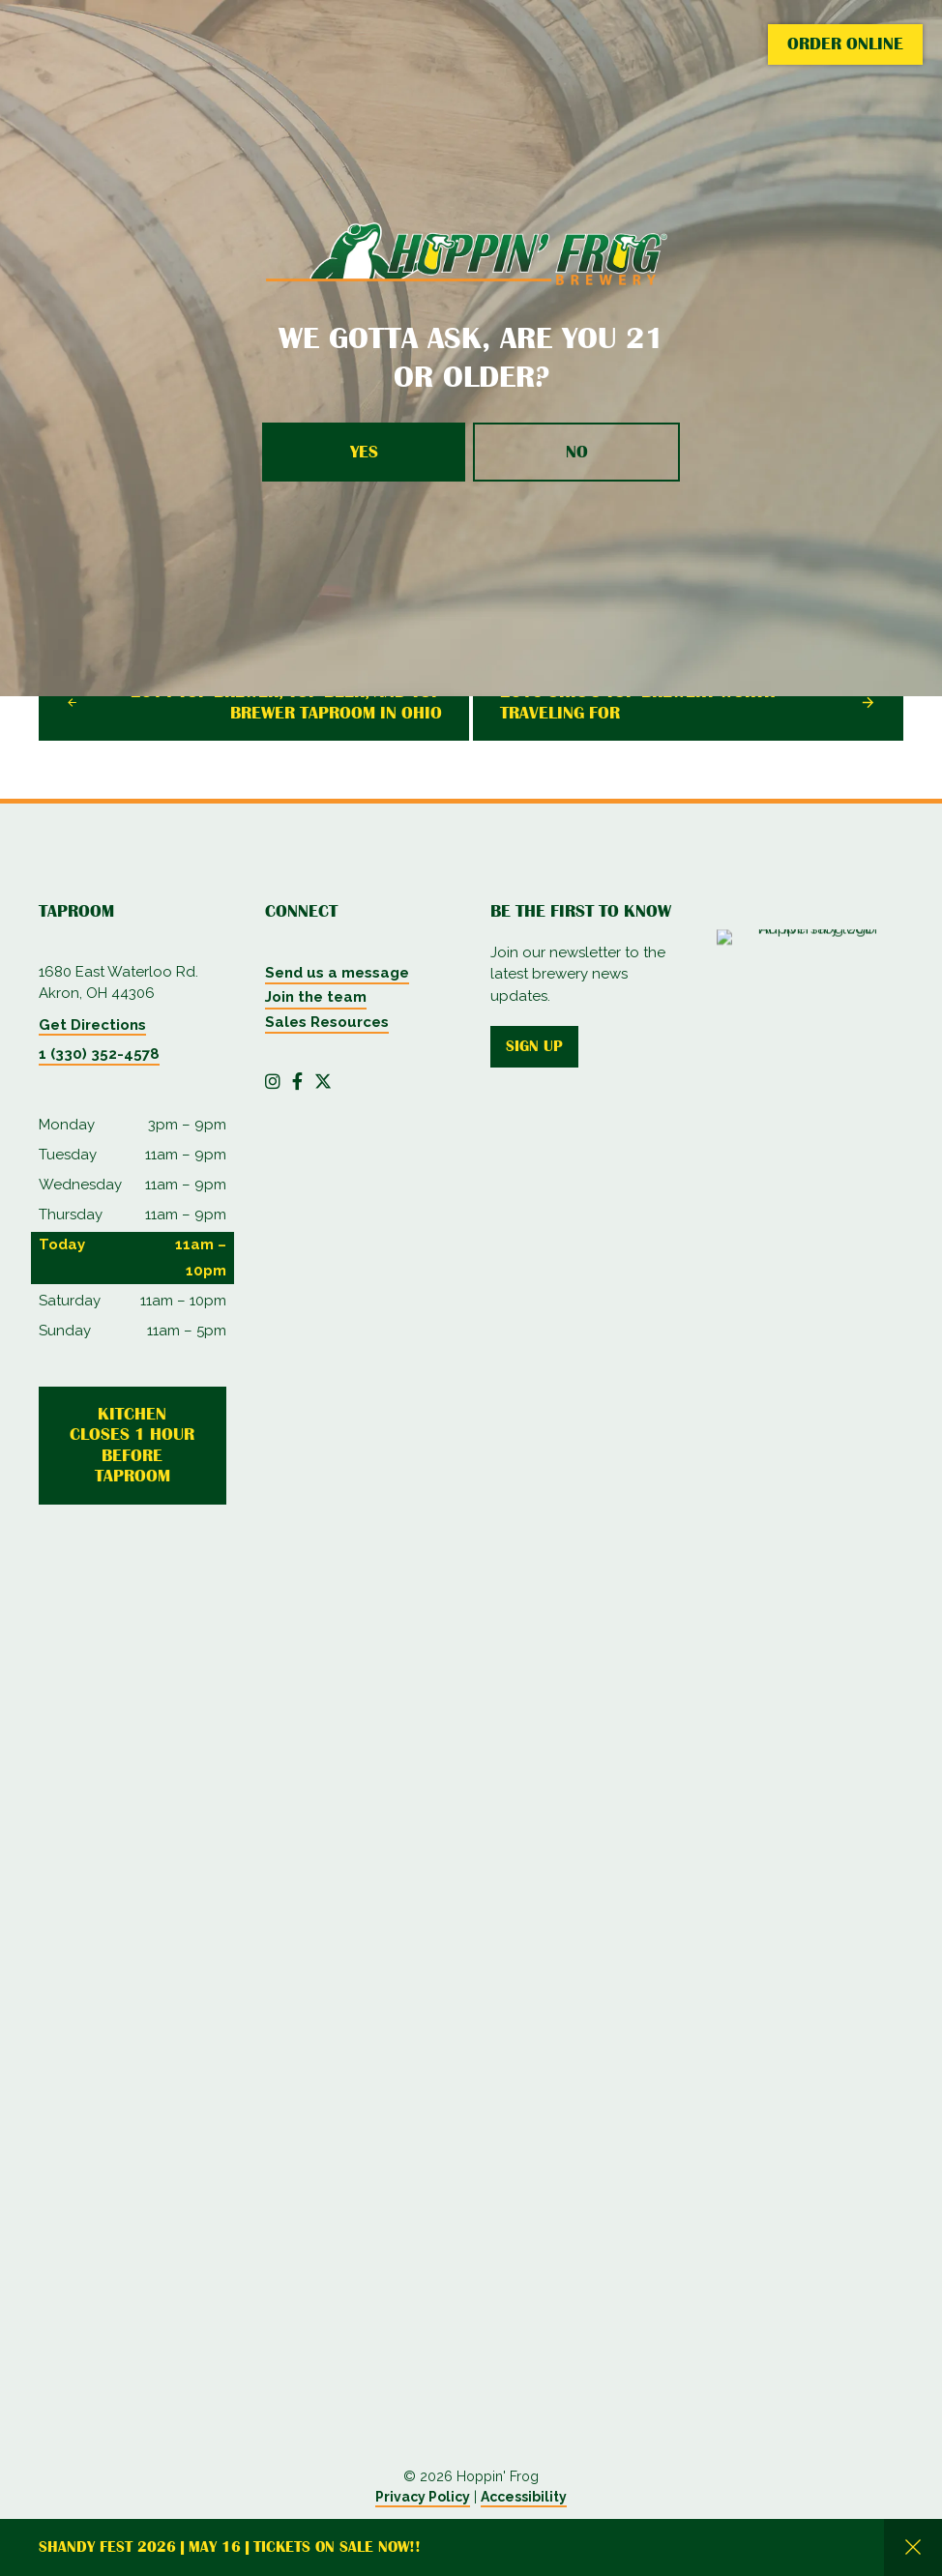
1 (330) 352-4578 (99, 1054)
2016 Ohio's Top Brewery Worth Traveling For (638, 702)
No (577, 451)
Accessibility (524, 2496)
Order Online (845, 43)
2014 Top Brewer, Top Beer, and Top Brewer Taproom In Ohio (286, 702)
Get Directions (92, 1025)
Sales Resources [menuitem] (327, 1022)
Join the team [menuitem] (316, 997)
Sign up (534, 1046)
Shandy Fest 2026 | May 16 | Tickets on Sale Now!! (230, 2547)
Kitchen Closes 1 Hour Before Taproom (132, 1445)
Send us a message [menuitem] (337, 972)
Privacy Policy (422, 2496)
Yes (364, 451)
